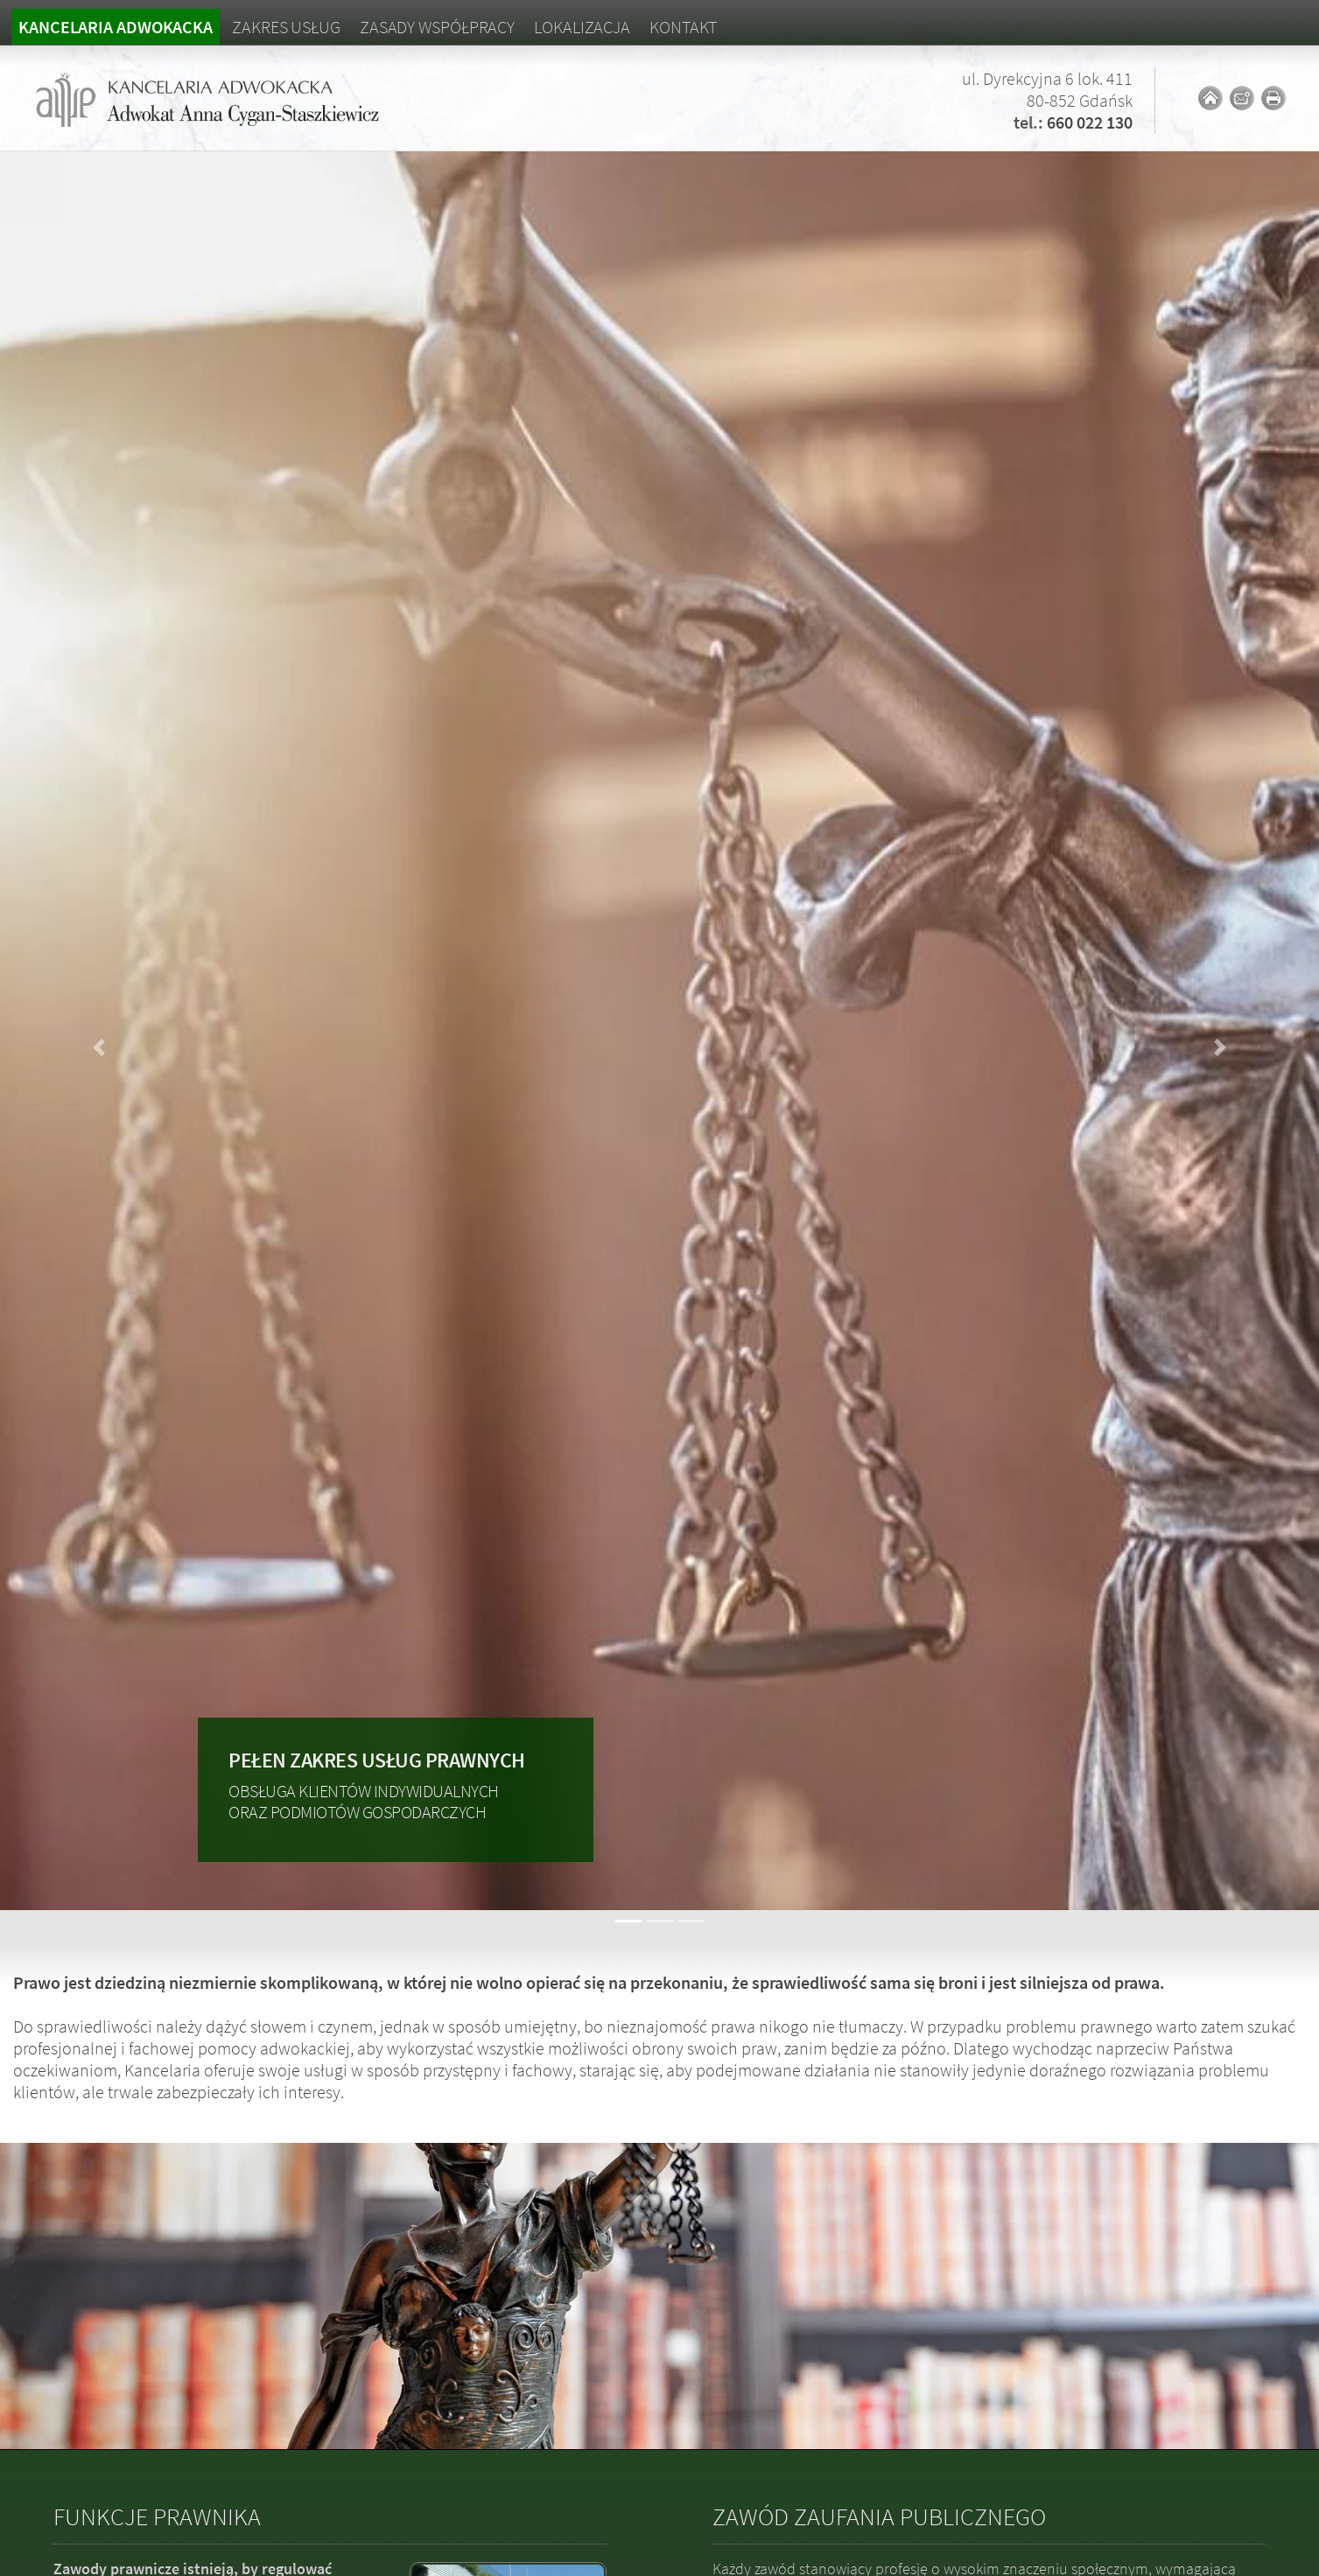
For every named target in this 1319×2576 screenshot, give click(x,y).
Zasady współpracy (437, 27)
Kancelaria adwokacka (115, 27)
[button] (99, 1047)
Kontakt (683, 27)
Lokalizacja (582, 27)
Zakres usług (286, 27)
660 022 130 (1090, 122)
